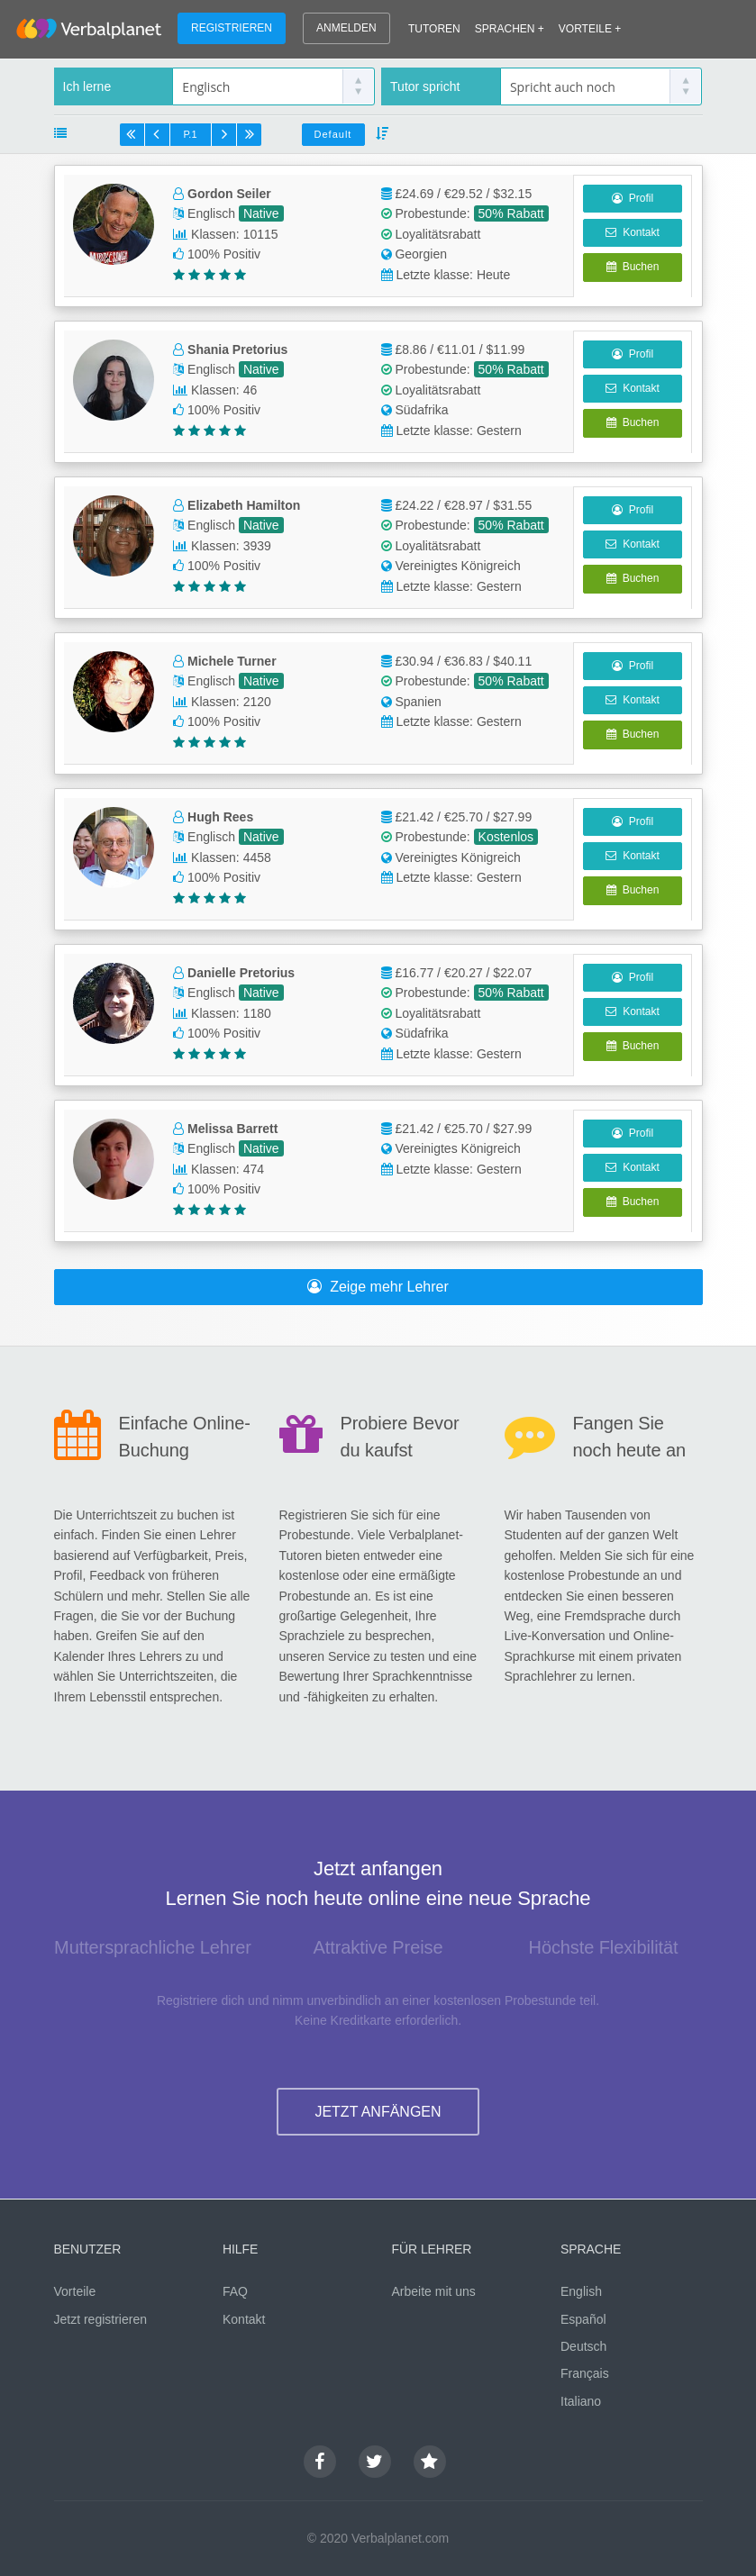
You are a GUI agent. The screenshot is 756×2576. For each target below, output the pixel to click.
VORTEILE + (590, 29)
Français (584, 2373)
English (581, 2291)
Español (583, 2319)
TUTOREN (434, 29)
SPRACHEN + (509, 29)
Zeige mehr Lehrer (378, 1286)
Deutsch (583, 2346)
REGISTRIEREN (231, 28)
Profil (632, 198)
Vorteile (75, 2291)
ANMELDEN (346, 28)
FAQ (235, 2291)
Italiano (580, 2401)
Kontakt (632, 232)
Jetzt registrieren (100, 2319)
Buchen (632, 266)
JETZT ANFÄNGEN (377, 2111)
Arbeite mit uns (434, 2291)
